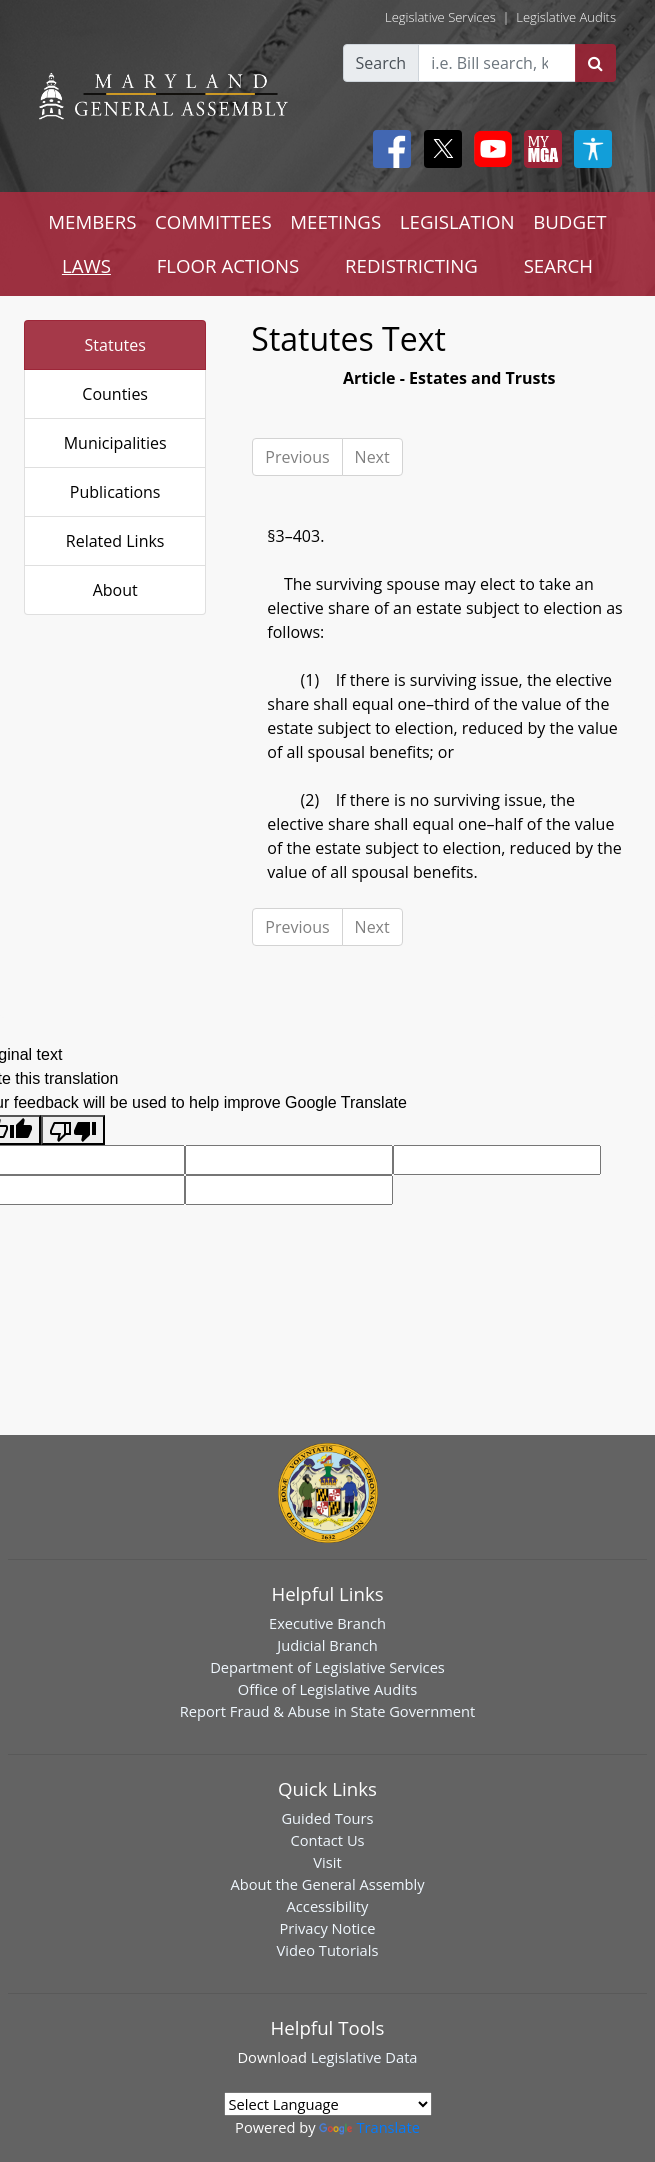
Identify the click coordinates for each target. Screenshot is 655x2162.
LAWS (86, 265)
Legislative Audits (566, 17)
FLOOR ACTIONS (228, 265)
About (115, 590)
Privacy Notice (327, 1928)
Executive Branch (327, 1623)
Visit (327, 1862)
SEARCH (558, 265)
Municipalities (115, 443)
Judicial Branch (327, 1645)
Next (372, 457)
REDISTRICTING (411, 265)
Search (381, 63)
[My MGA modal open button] (539, 149)
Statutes (115, 345)
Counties (115, 394)
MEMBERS (92, 221)
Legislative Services (440, 17)
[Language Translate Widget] (328, 2104)
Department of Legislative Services (327, 1667)
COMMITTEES (213, 221)
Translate (369, 2127)
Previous (297, 457)
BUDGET (569, 221)
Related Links (115, 541)
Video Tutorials (328, 1950)
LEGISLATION (457, 221)
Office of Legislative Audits (327, 1689)
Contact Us (327, 1840)
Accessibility (328, 1906)
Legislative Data (364, 2057)
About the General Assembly (327, 1884)
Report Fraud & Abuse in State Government (327, 1711)
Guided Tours (327, 1818)
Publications (115, 492)
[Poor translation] (73, 1130)
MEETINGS (335, 221)
